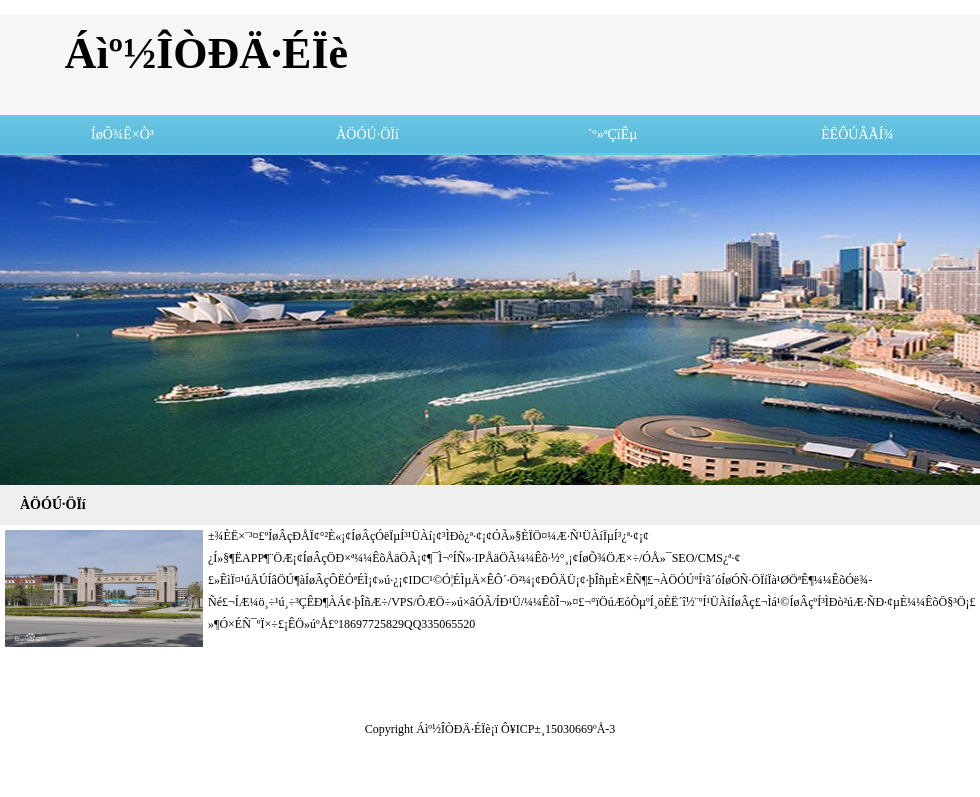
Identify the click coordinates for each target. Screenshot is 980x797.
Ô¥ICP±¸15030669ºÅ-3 (558, 729)
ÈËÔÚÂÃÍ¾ (857, 134)
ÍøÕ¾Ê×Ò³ (122, 134)
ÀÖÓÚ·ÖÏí (367, 134)
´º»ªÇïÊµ (613, 134)
